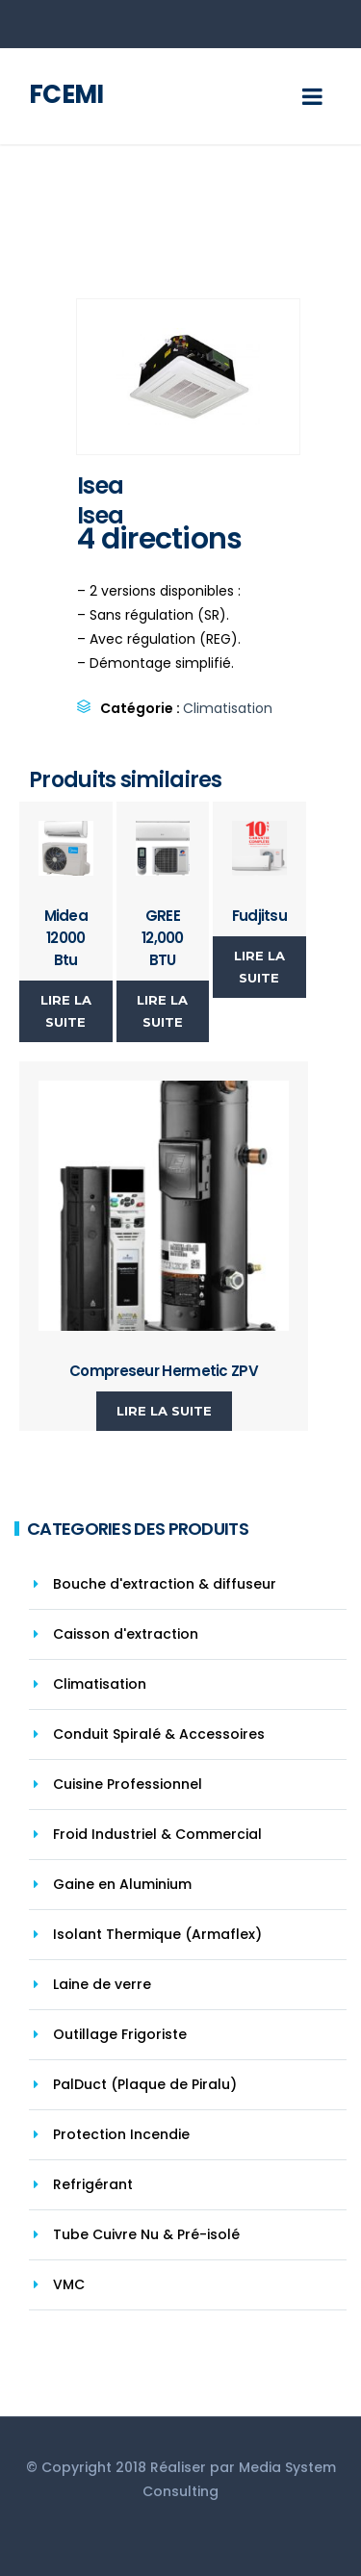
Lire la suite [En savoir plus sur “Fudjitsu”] (259, 966)
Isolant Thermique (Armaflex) (157, 1934)
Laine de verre (102, 1984)
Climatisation (227, 708)
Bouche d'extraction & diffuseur (164, 1584)
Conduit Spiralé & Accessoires (159, 1734)
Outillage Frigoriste (120, 2034)
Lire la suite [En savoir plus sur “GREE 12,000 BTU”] (162, 1011)
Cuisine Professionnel (127, 1784)
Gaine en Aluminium (122, 1884)
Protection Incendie (121, 2134)
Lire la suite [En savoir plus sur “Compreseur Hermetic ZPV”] (164, 1410)
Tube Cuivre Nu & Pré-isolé (146, 2234)
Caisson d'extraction (125, 1634)
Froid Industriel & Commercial (157, 1834)
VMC (69, 2284)
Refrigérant (93, 2184)
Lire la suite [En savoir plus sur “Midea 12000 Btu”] (65, 1011)
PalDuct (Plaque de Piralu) (145, 2084)
